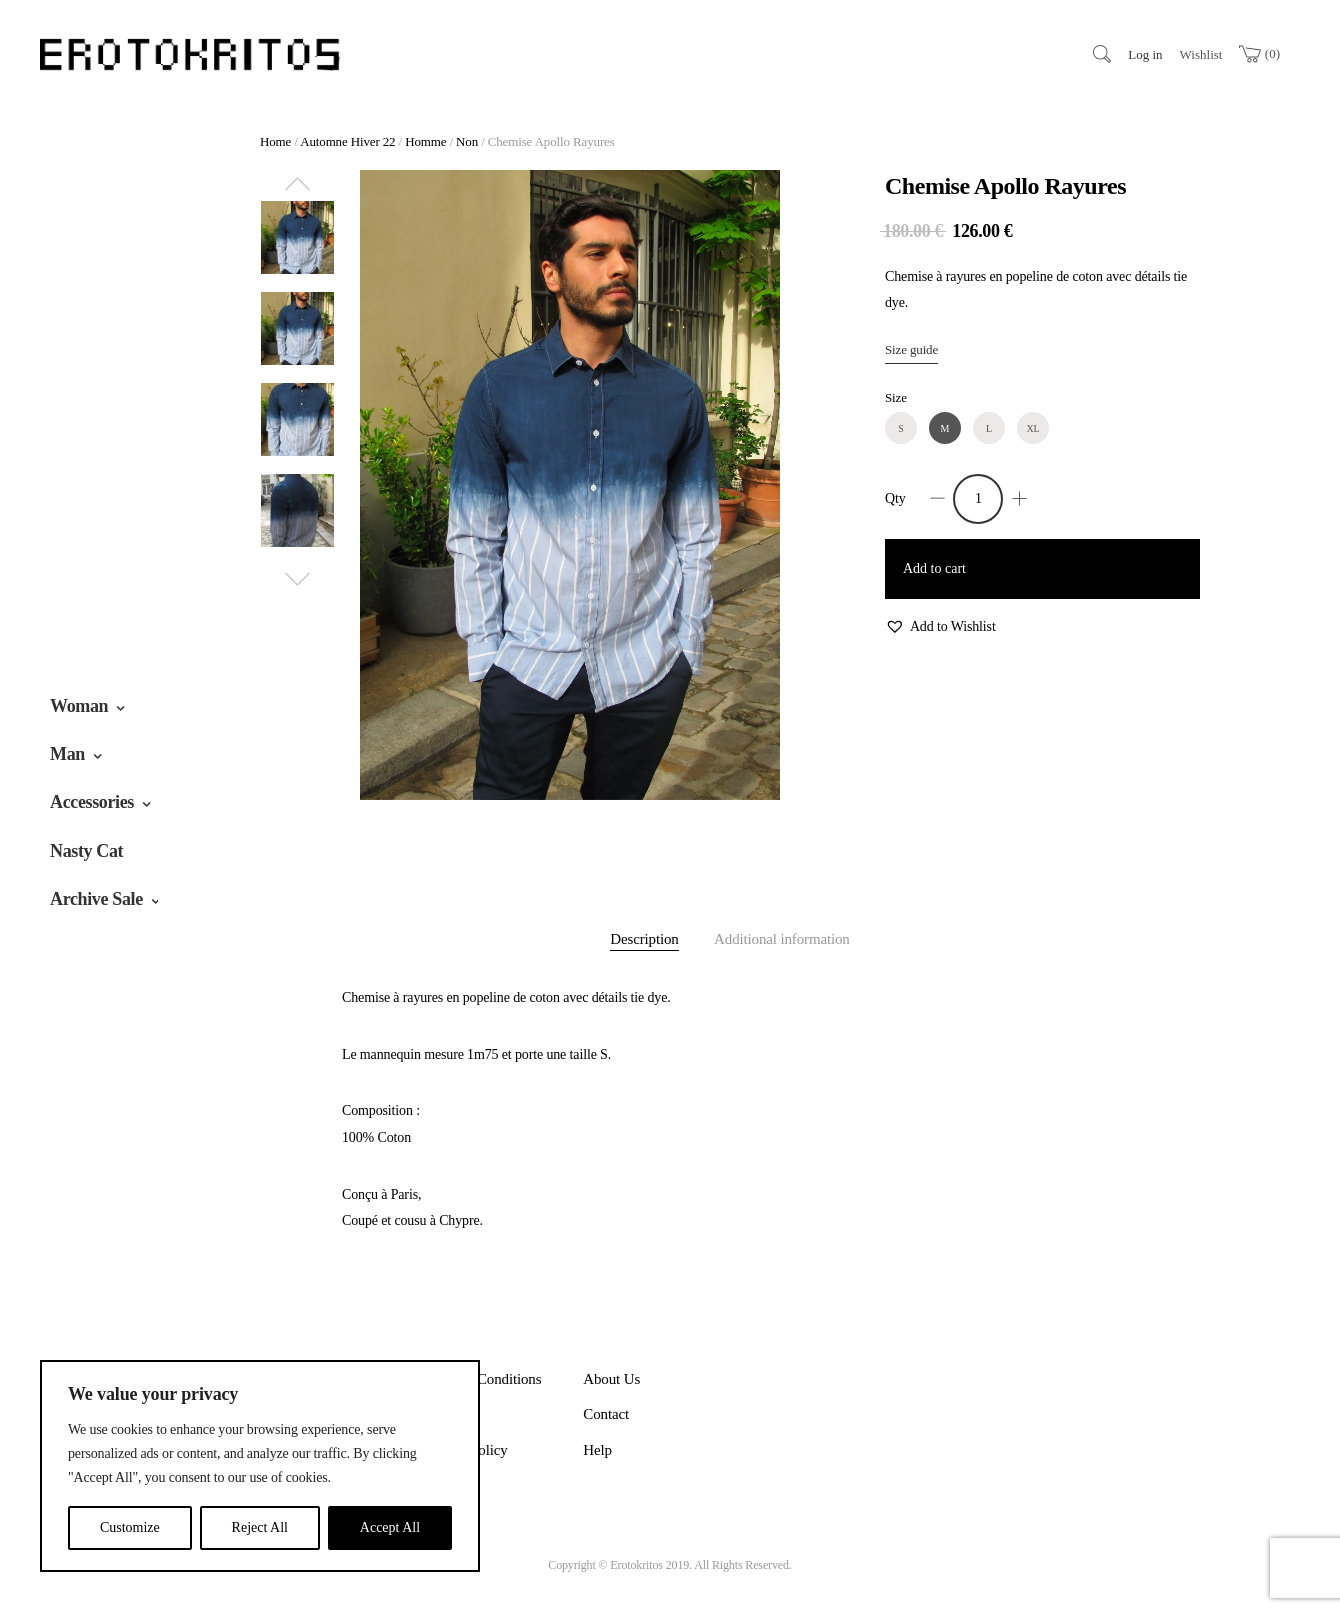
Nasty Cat (86, 851)
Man (67, 754)
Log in (1145, 54)
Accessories (92, 802)
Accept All (390, 1527)
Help (597, 1450)
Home (275, 141)
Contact (606, 1414)
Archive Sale (96, 899)
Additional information (782, 939)
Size (896, 397)
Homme (425, 141)
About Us (611, 1379)
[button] (940, 627)
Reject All (260, 1527)
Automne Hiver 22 (347, 141)
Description (644, 939)
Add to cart (934, 568)
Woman (79, 706)
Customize (130, 1527)
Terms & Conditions (482, 1379)
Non (467, 141)
